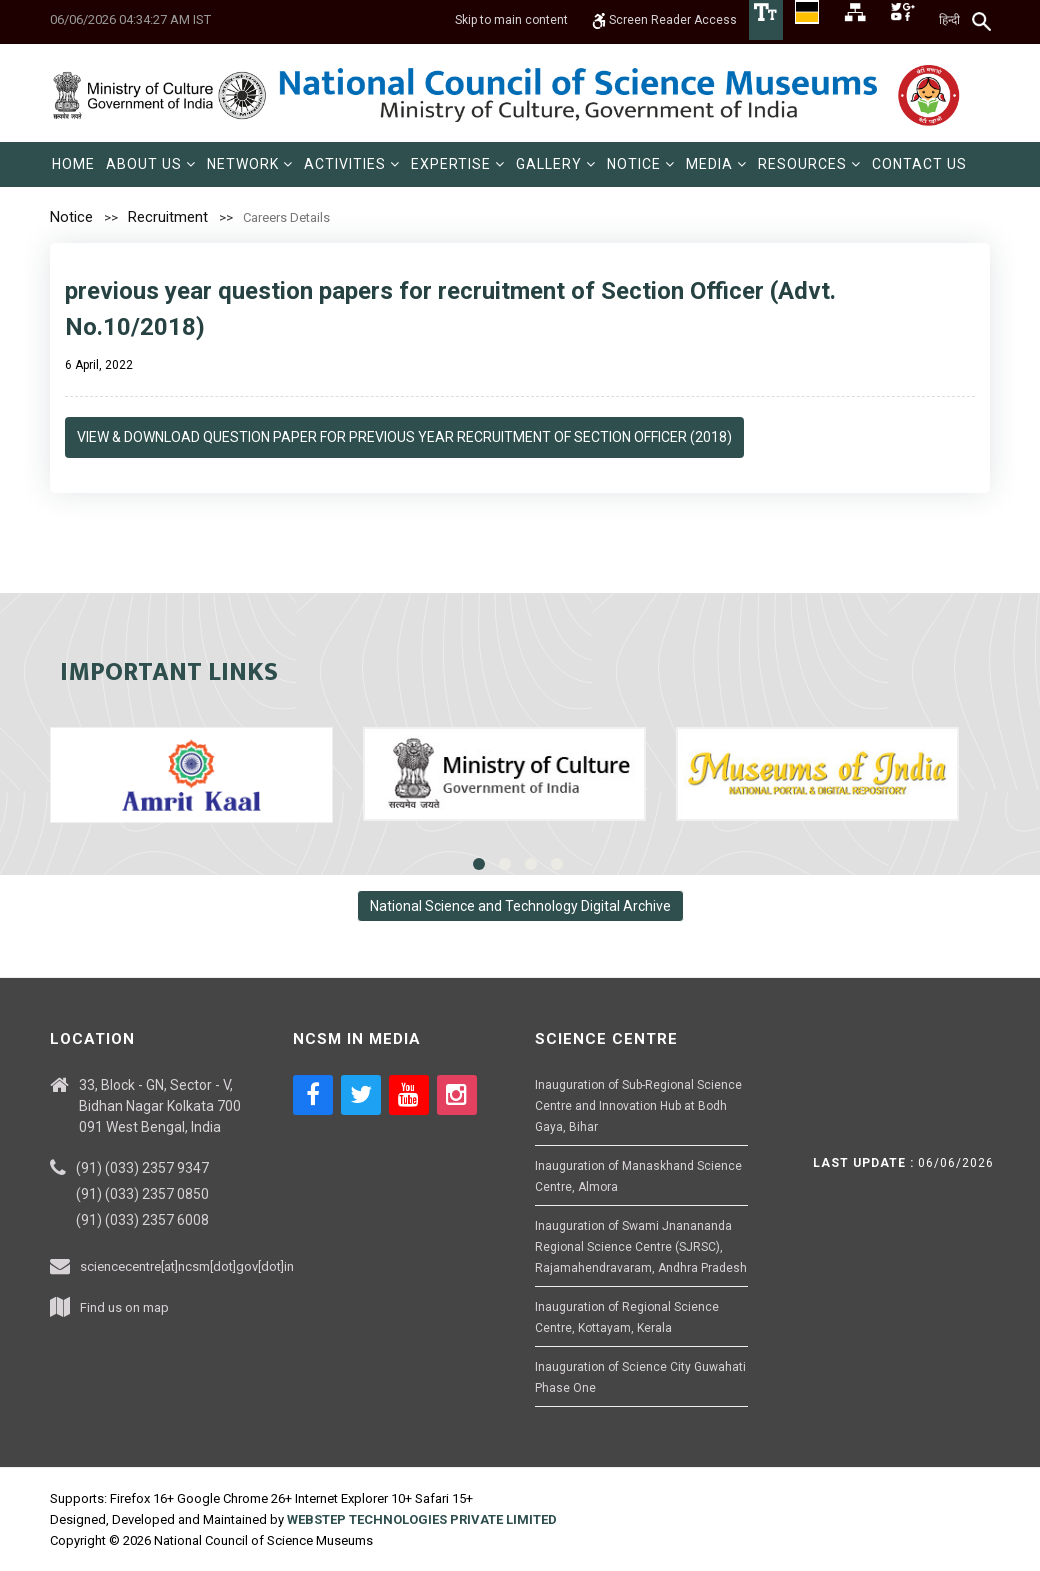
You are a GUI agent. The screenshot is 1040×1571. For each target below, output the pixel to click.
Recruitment (168, 217)
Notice (71, 217)
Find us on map (124, 1307)
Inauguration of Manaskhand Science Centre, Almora (638, 1176)
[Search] (982, 21)
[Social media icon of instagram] (457, 1095)
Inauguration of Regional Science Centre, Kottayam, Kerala (627, 1317)
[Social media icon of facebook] (313, 1095)
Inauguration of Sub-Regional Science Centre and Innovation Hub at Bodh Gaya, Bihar (638, 1106)
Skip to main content (511, 20)
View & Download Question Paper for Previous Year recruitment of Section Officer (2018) (404, 437)
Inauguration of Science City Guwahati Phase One (640, 1377)
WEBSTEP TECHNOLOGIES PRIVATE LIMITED (422, 1519)
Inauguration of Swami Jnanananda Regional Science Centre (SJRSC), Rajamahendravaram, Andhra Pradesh (641, 1247)
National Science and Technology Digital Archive (520, 906)
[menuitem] (73, 164)
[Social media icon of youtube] (409, 1095)
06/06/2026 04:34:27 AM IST (130, 19)
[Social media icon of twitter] (361, 1095)
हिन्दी (949, 20)
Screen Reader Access (664, 20)
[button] (151, 164)
